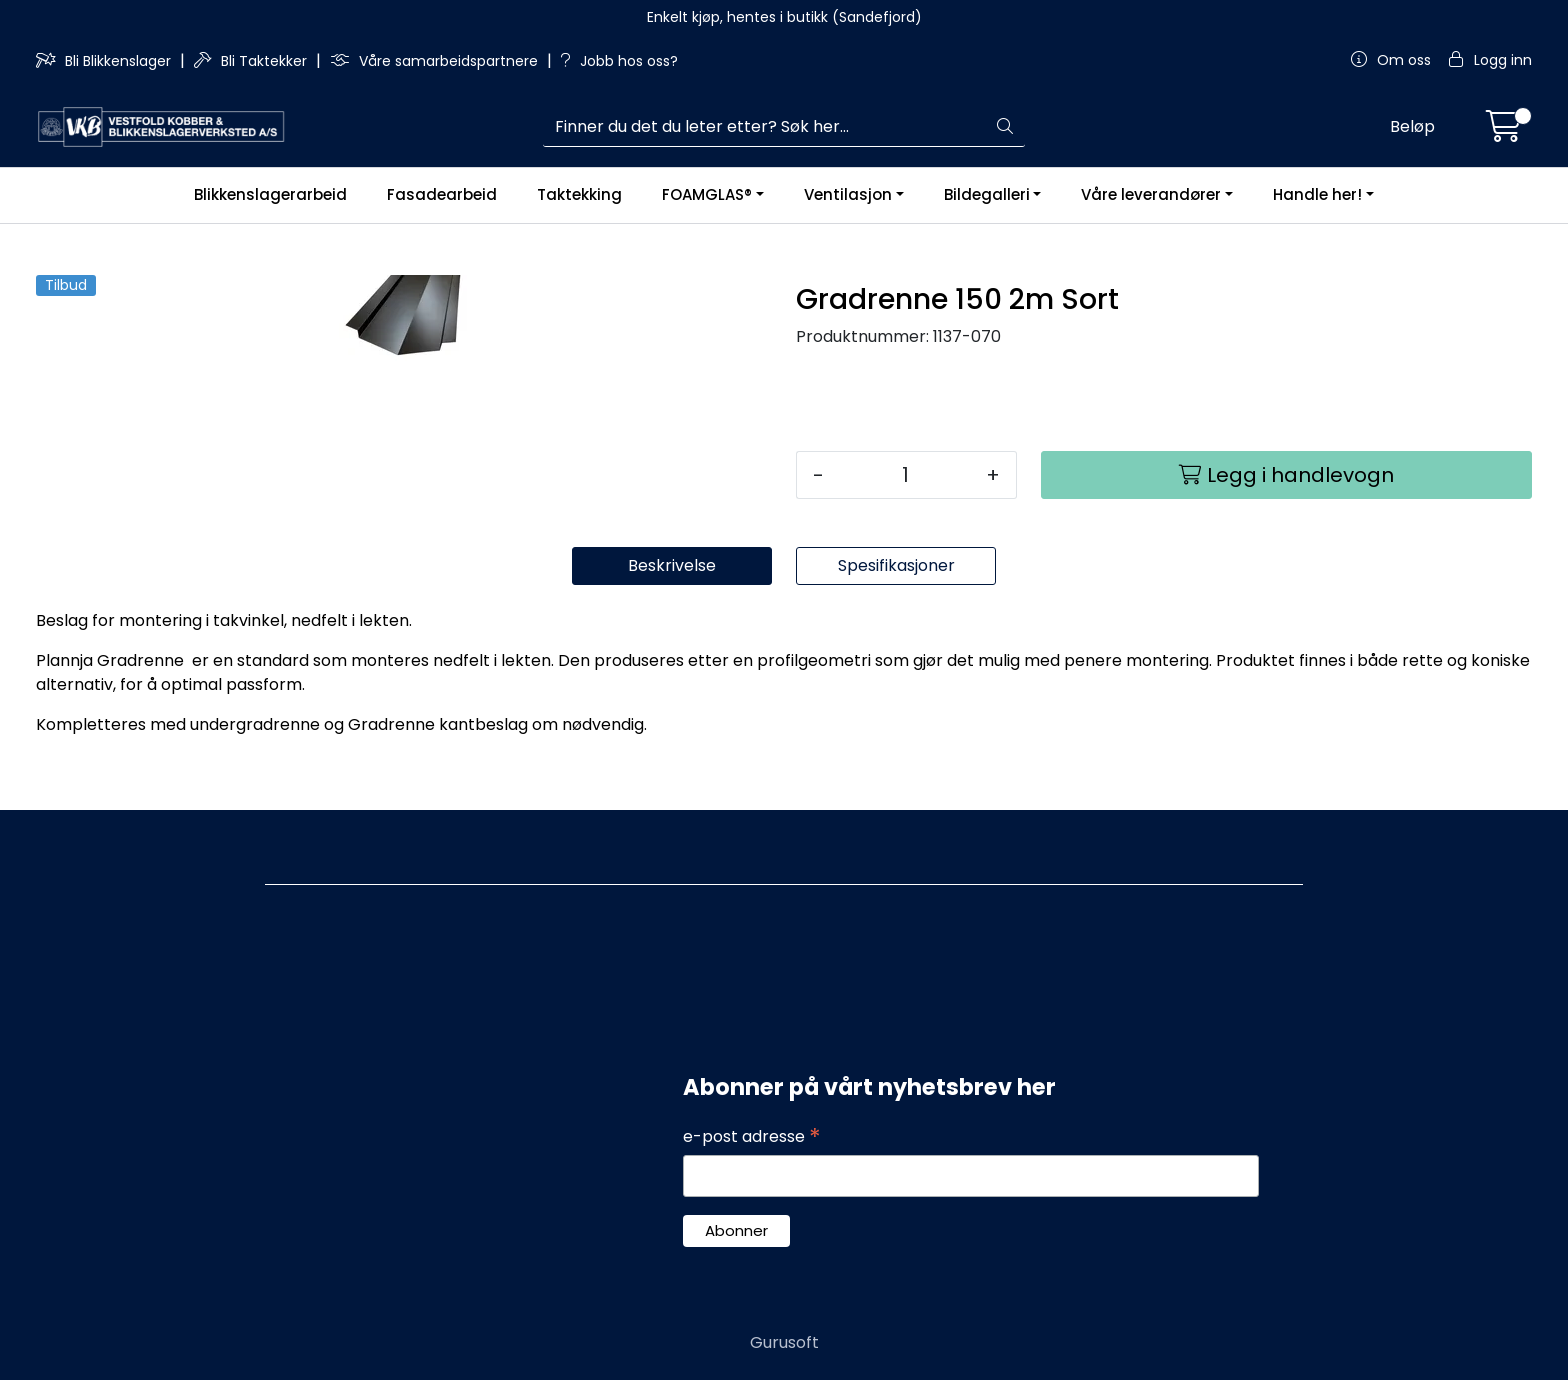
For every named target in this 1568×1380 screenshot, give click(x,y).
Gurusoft (784, 1342)
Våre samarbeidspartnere (436, 61)
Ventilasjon (848, 194)
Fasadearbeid (442, 194)
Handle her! (1317, 194)
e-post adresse (752, 1137)
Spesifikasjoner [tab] (896, 565)
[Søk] (765, 127)
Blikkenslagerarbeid (270, 194)
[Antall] (905, 475)
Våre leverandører (1151, 194)
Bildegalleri (987, 194)
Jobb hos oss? (619, 61)
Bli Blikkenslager (105, 61)
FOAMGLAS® (707, 194)
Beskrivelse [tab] (672, 565)
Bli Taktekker (252, 61)
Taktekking (579, 194)
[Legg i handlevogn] (1286, 475)
